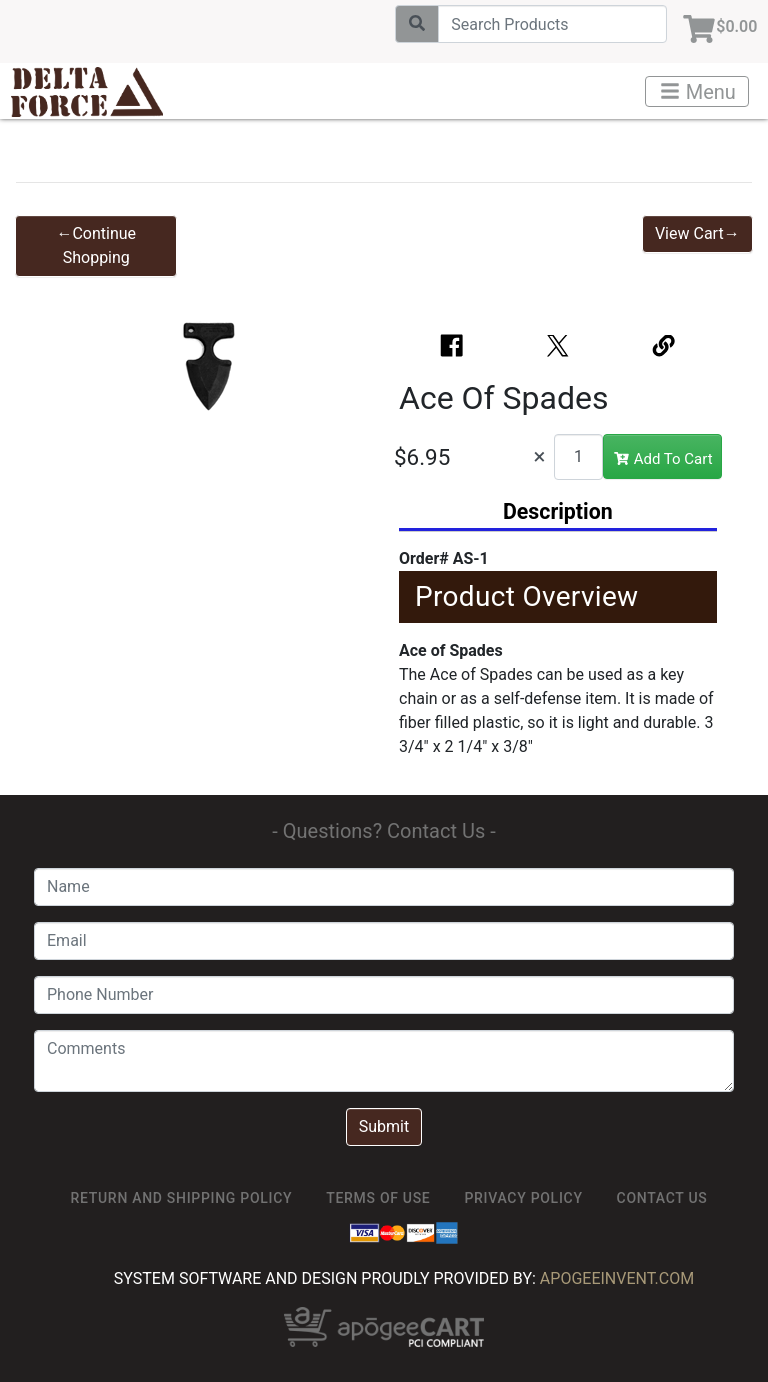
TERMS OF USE (378, 1198)
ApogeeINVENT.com (617, 1278)
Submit (384, 1126)
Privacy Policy (523, 1198)
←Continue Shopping (96, 245)
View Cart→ (697, 233)
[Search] (542, 24)
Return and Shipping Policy (182, 1198)
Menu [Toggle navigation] (698, 92)
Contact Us (662, 1198)
